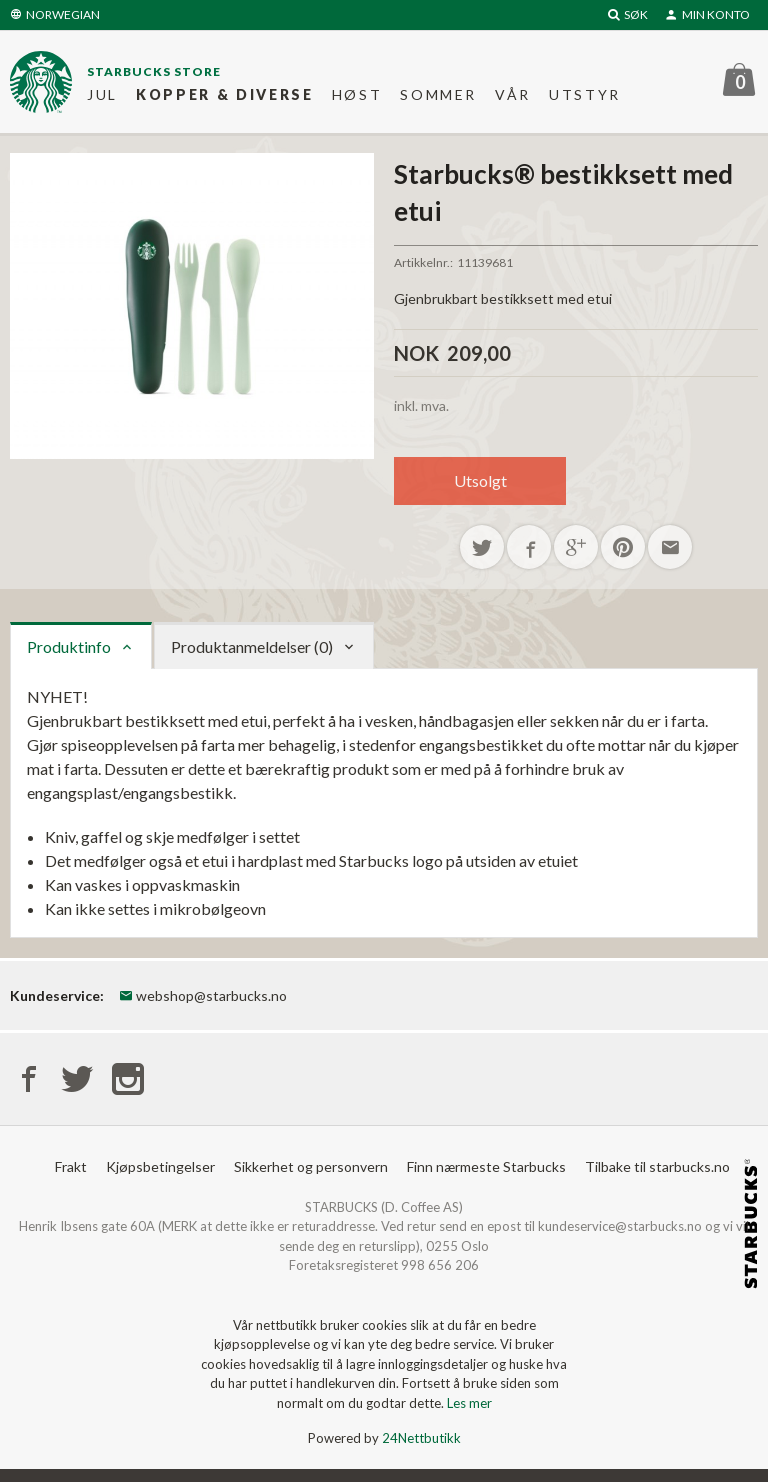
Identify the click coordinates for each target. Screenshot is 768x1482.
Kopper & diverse (225, 94)
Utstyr (585, 94)
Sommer (438, 94)
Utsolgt (480, 480)
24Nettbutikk (421, 1438)
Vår (513, 94)
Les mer (469, 1403)
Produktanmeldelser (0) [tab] (252, 646)
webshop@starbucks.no (203, 995)
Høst (357, 94)
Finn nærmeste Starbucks (486, 1166)
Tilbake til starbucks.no (657, 1166)
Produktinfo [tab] (69, 646)
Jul (102, 94)
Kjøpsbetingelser (160, 1166)
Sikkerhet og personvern (311, 1166)
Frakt (71, 1166)
